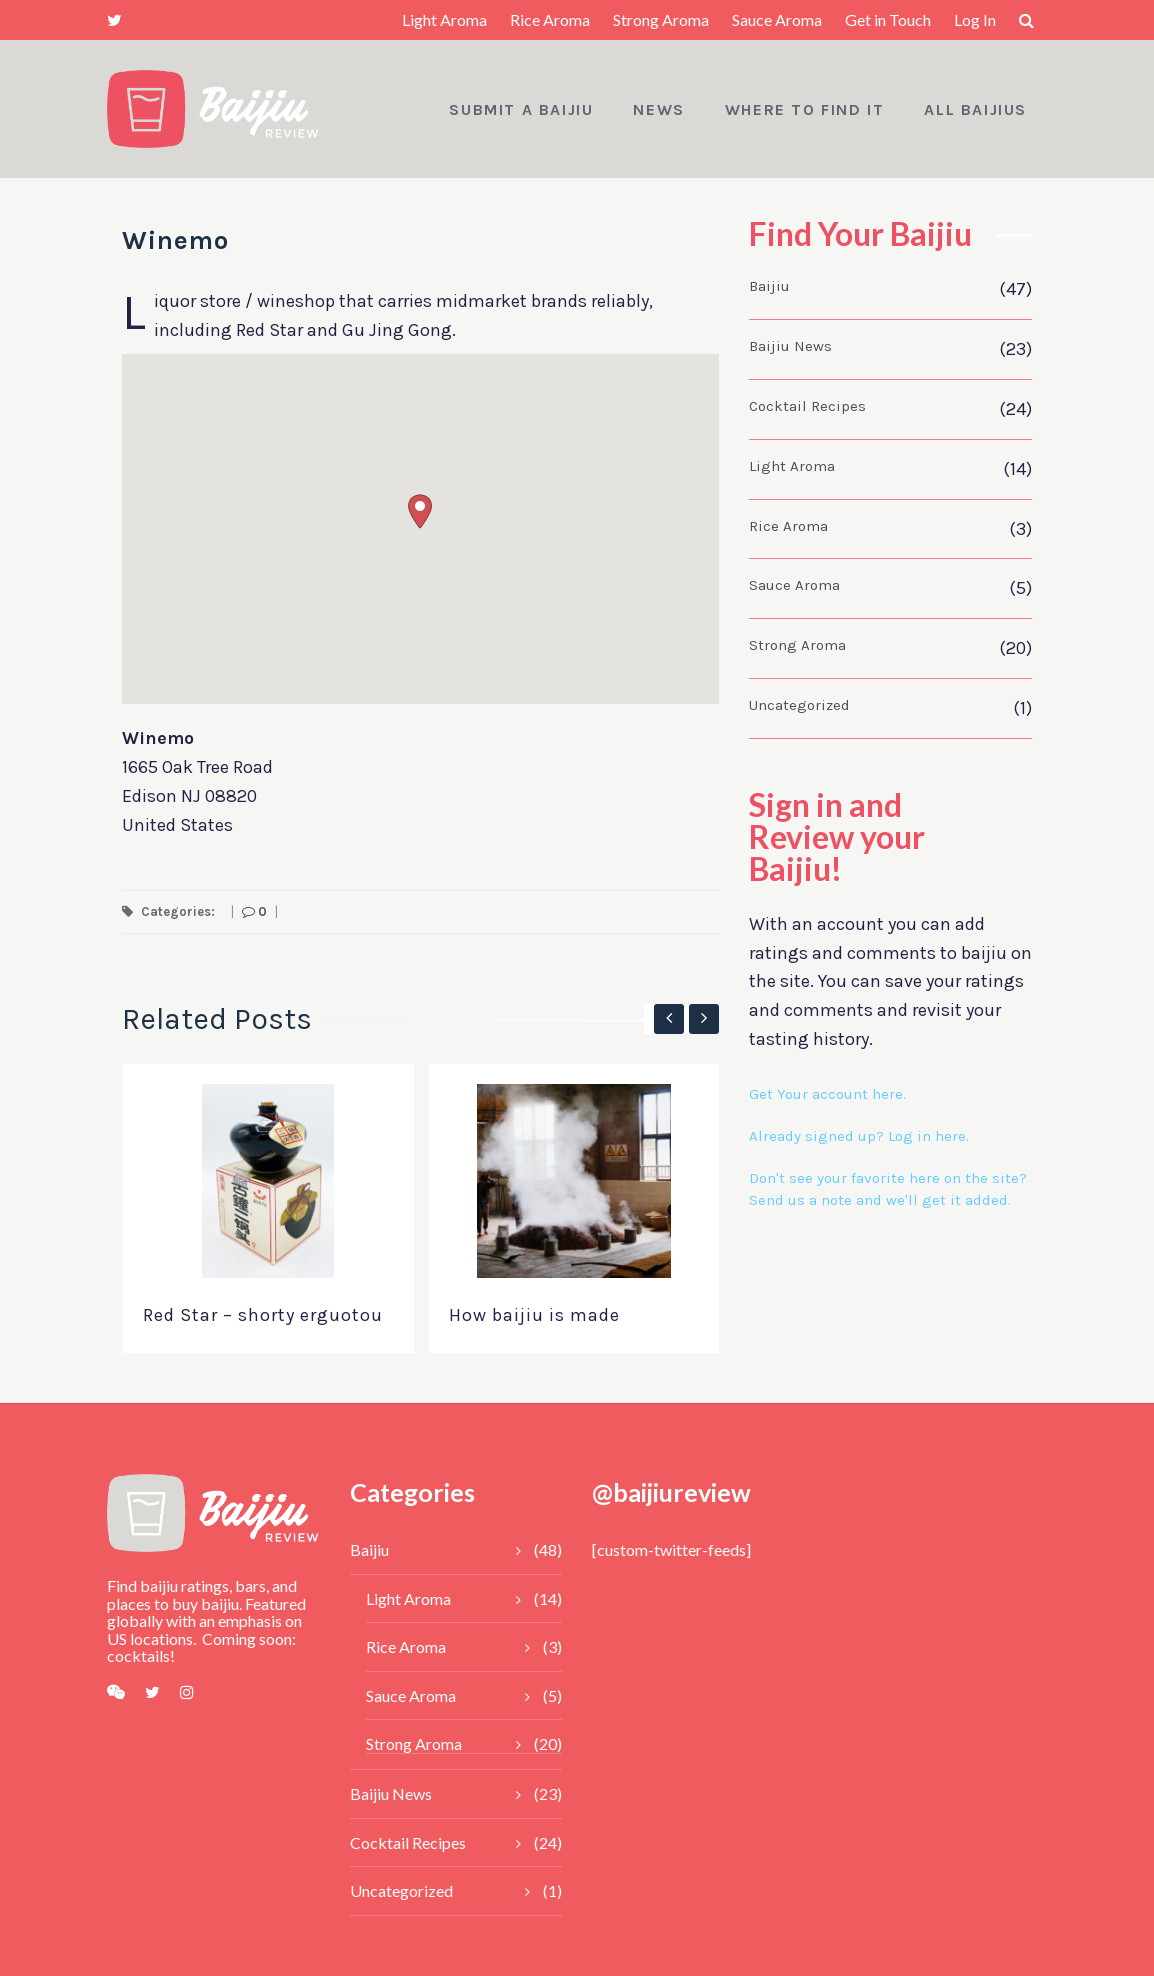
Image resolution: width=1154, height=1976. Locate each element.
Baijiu (769, 286)
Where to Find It (805, 109)
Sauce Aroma (777, 19)
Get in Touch (888, 19)
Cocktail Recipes (807, 406)
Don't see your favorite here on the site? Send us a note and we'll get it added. (888, 1189)
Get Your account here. (827, 1094)
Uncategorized (799, 705)
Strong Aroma (661, 19)
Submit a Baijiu (521, 109)
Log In (975, 19)
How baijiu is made (534, 1315)
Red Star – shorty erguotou (263, 1315)
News (658, 109)
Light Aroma (444, 19)
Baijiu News (790, 346)
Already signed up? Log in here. (859, 1136)
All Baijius (975, 109)
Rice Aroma (550, 19)
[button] (420, 511)
